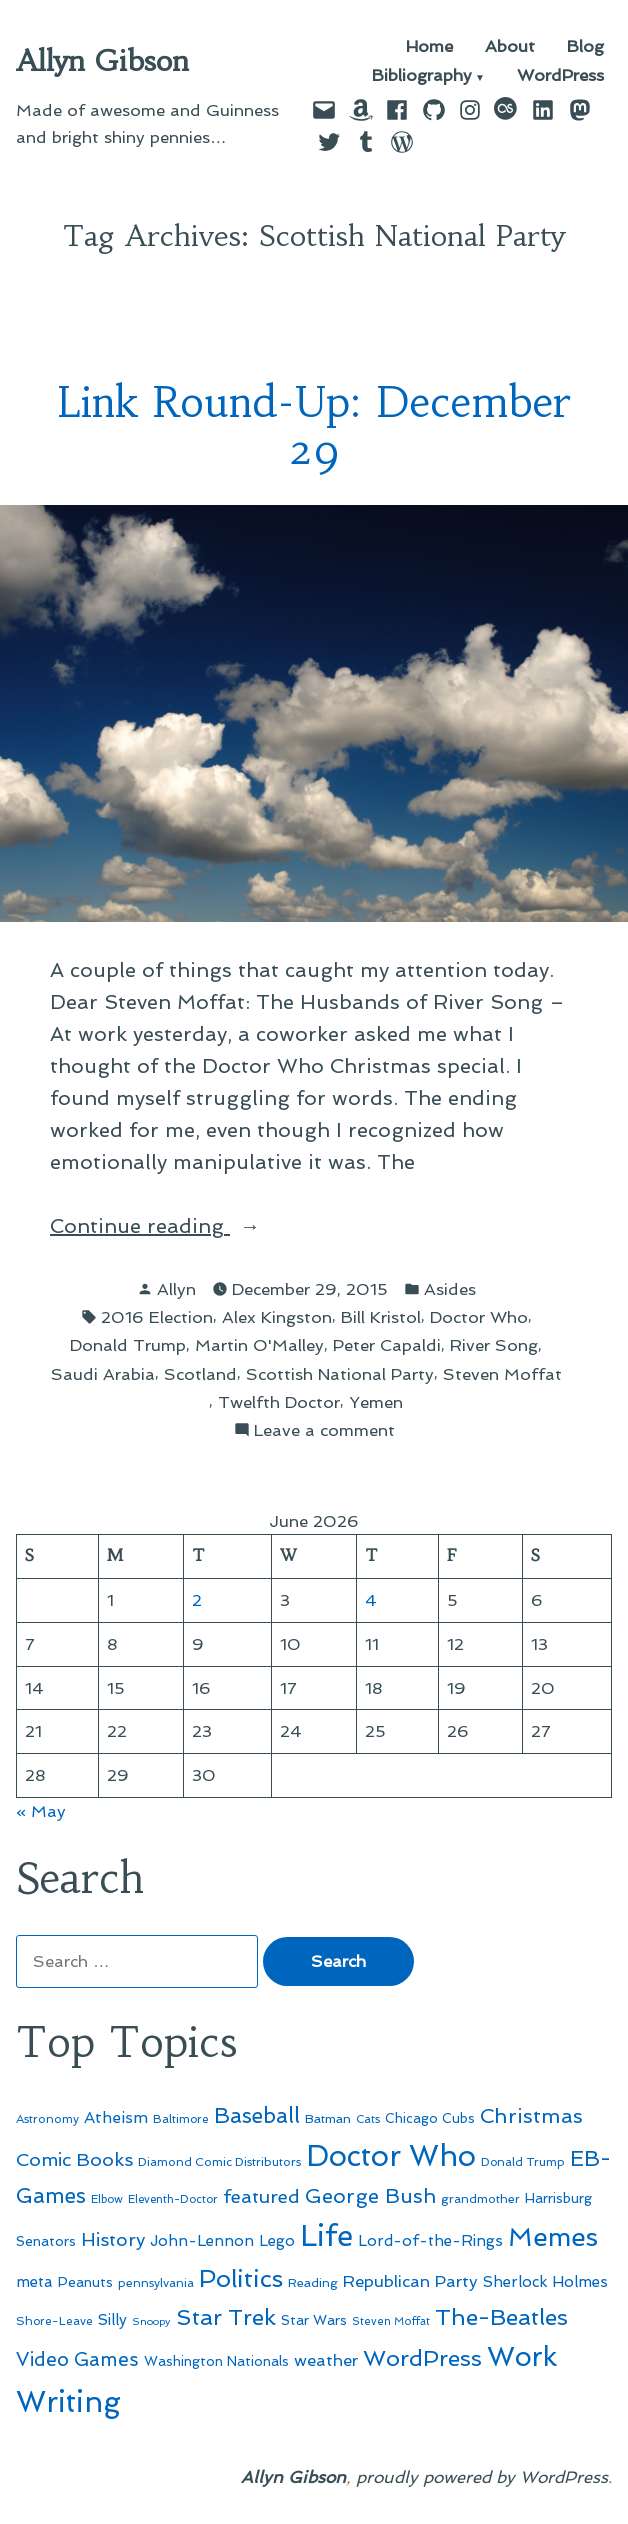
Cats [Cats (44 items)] (368, 2119)
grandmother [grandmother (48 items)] (480, 2199)
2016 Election (157, 1317)
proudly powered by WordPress (482, 2477)
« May (41, 1811)
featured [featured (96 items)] (261, 2196)
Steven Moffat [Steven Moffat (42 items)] (391, 2321)
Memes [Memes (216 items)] (553, 2237)
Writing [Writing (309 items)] (68, 2402)
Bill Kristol (381, 1317)
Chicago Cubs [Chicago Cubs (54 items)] (430, 2118)
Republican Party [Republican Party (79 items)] (410, 2281)
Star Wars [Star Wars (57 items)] (314, 2320)
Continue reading (189, 1226)
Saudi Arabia (103, 1374)
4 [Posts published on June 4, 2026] (371, 1600)
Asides (450, 1289)
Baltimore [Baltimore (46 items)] (181, 2119)
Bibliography (422, 76)
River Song (494, 1345)
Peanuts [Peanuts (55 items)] (85, 2282)
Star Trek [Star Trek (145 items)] (226, 2317)
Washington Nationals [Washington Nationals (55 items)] (216, 2361)
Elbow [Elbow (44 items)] (107, 2199)
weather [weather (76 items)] (326, 2360)
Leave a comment (324, 1430)
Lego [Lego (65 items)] (277, 2241)
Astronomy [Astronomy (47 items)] (47, 2119)
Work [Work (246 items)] (522, 2356)
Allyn (176, 1289)
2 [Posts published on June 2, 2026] (197, 1600)
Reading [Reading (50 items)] (313, 2282)
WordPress (560, 76)
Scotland (200, 1374)
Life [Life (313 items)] (326, 2236)
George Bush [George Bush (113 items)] (370, 2196)
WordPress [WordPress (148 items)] (422, 2358)
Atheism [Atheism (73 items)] (116, 2117)
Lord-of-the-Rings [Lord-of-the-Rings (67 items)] (430, 2241)
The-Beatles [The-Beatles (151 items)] (501, 2317)
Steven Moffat (502, 1374)
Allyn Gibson (102, 61)
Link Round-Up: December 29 (314, 426)
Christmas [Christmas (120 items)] (531, 2116)
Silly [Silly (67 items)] (112, 2320)
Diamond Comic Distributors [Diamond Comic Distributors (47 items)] (219, 2162)
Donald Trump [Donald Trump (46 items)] (523, 2162)
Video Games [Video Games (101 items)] (77, 2359)
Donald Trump (128, 1345)
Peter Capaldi (387, 1345)
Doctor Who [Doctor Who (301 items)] (391, 2156)
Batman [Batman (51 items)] (328, 2118)
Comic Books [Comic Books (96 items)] (74, 2159)
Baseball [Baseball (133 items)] (257, 2115)
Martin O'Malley (259, 1345)
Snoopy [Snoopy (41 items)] (151, 2321)
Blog (585, 46)
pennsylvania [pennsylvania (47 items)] (156, 2283)
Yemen (376, 1402)
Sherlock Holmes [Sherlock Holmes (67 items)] (545, 2282)
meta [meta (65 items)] (34, 2282)
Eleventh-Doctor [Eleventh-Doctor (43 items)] (173, 2199)
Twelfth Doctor (279, 1402)
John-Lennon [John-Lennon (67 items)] (202, 2241)
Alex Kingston (277, 1317)
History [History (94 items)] (113, 2239)
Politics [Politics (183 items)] (241, 2278)
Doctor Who (479, 1317)
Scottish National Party (340, 1374)
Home (429, 46)
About (510, 46)
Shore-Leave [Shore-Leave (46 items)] (54, 2321)
